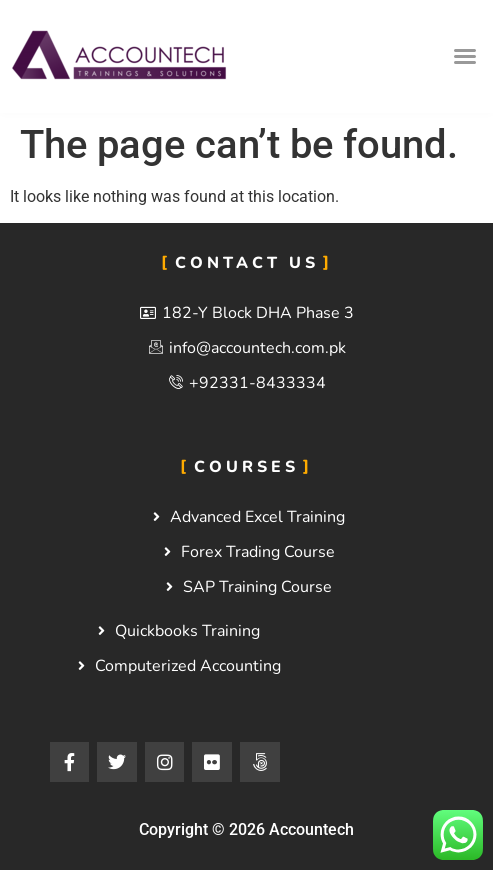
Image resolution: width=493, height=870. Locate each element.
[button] (465, 56)
